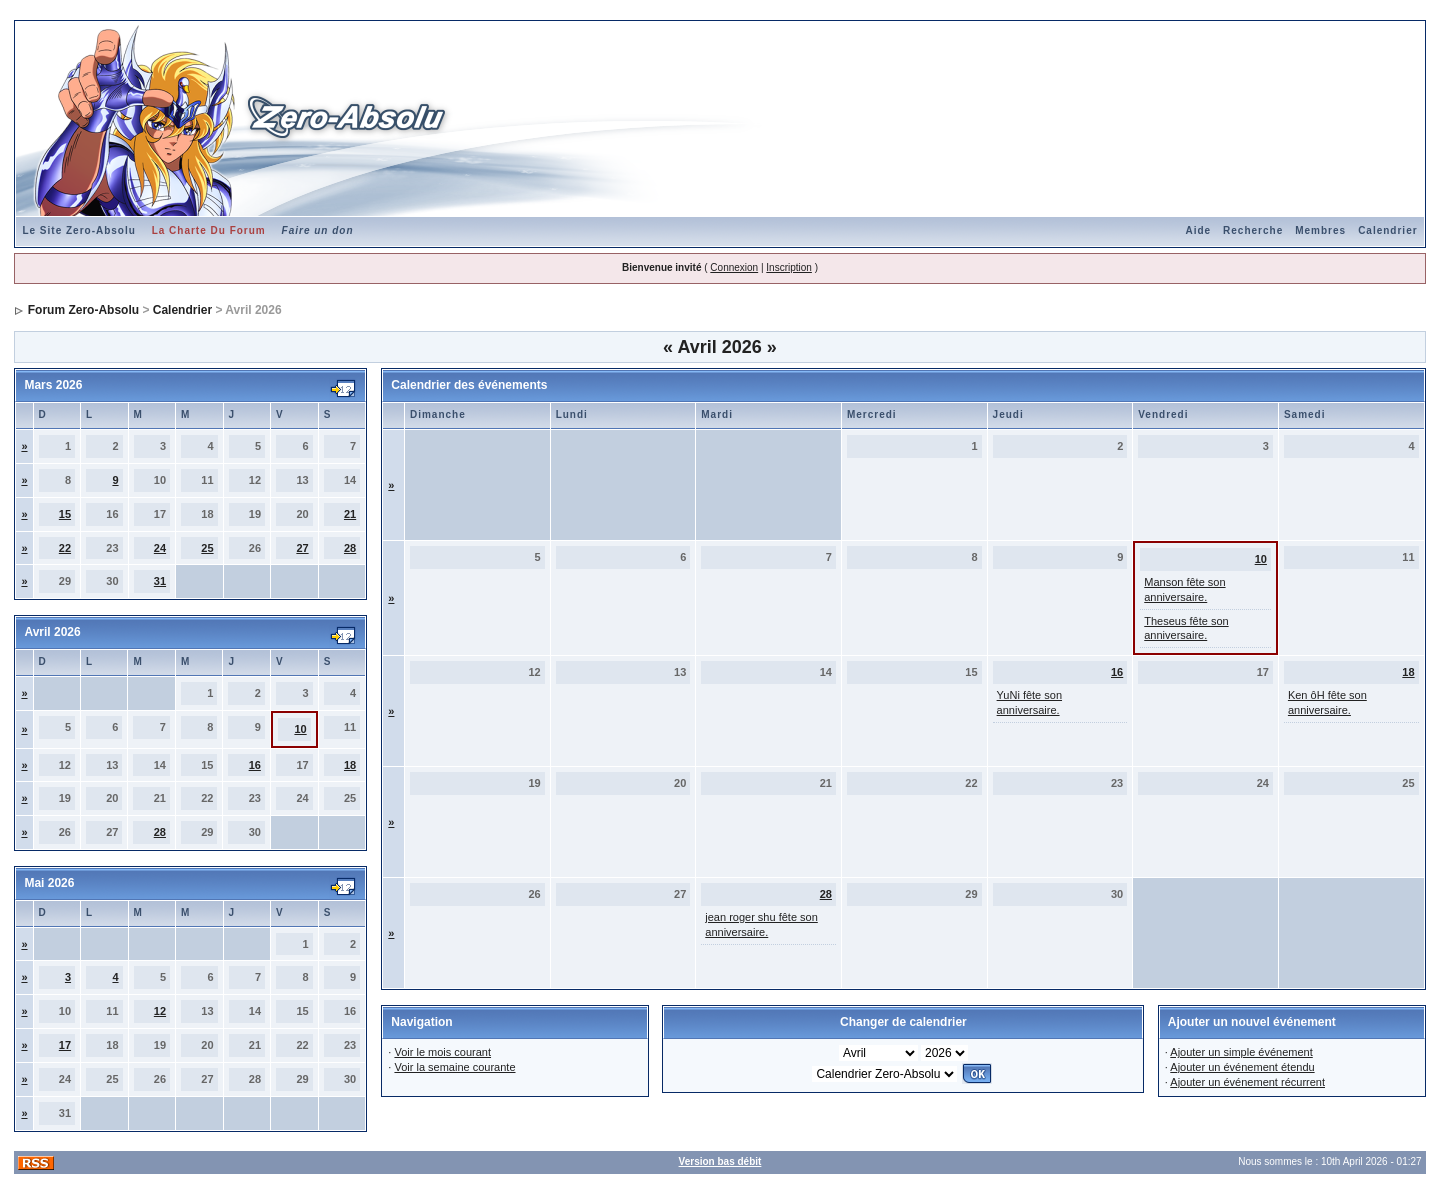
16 (255, 765)
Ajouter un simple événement (1241, 1052)
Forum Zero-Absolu (83, 310)
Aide (1198, 230)
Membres (1320, 230)
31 (160, 581)
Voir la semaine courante (454, 1067)
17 (65, 1045)
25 (207, 548)
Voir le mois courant (442, 1052)
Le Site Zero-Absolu (78, 230)
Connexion (734, 267)
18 (350, 765)
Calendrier (1387, 230)
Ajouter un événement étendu (1242, 1067)
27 (302, 548)
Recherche (1253, 230)
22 (65, 548)
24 (160, 548)
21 (350, 514)
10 (300, 729)
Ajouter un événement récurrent (1247, 1082)
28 (350, 548)
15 (65, 514)
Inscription (789, 267)
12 (160, 1011)
